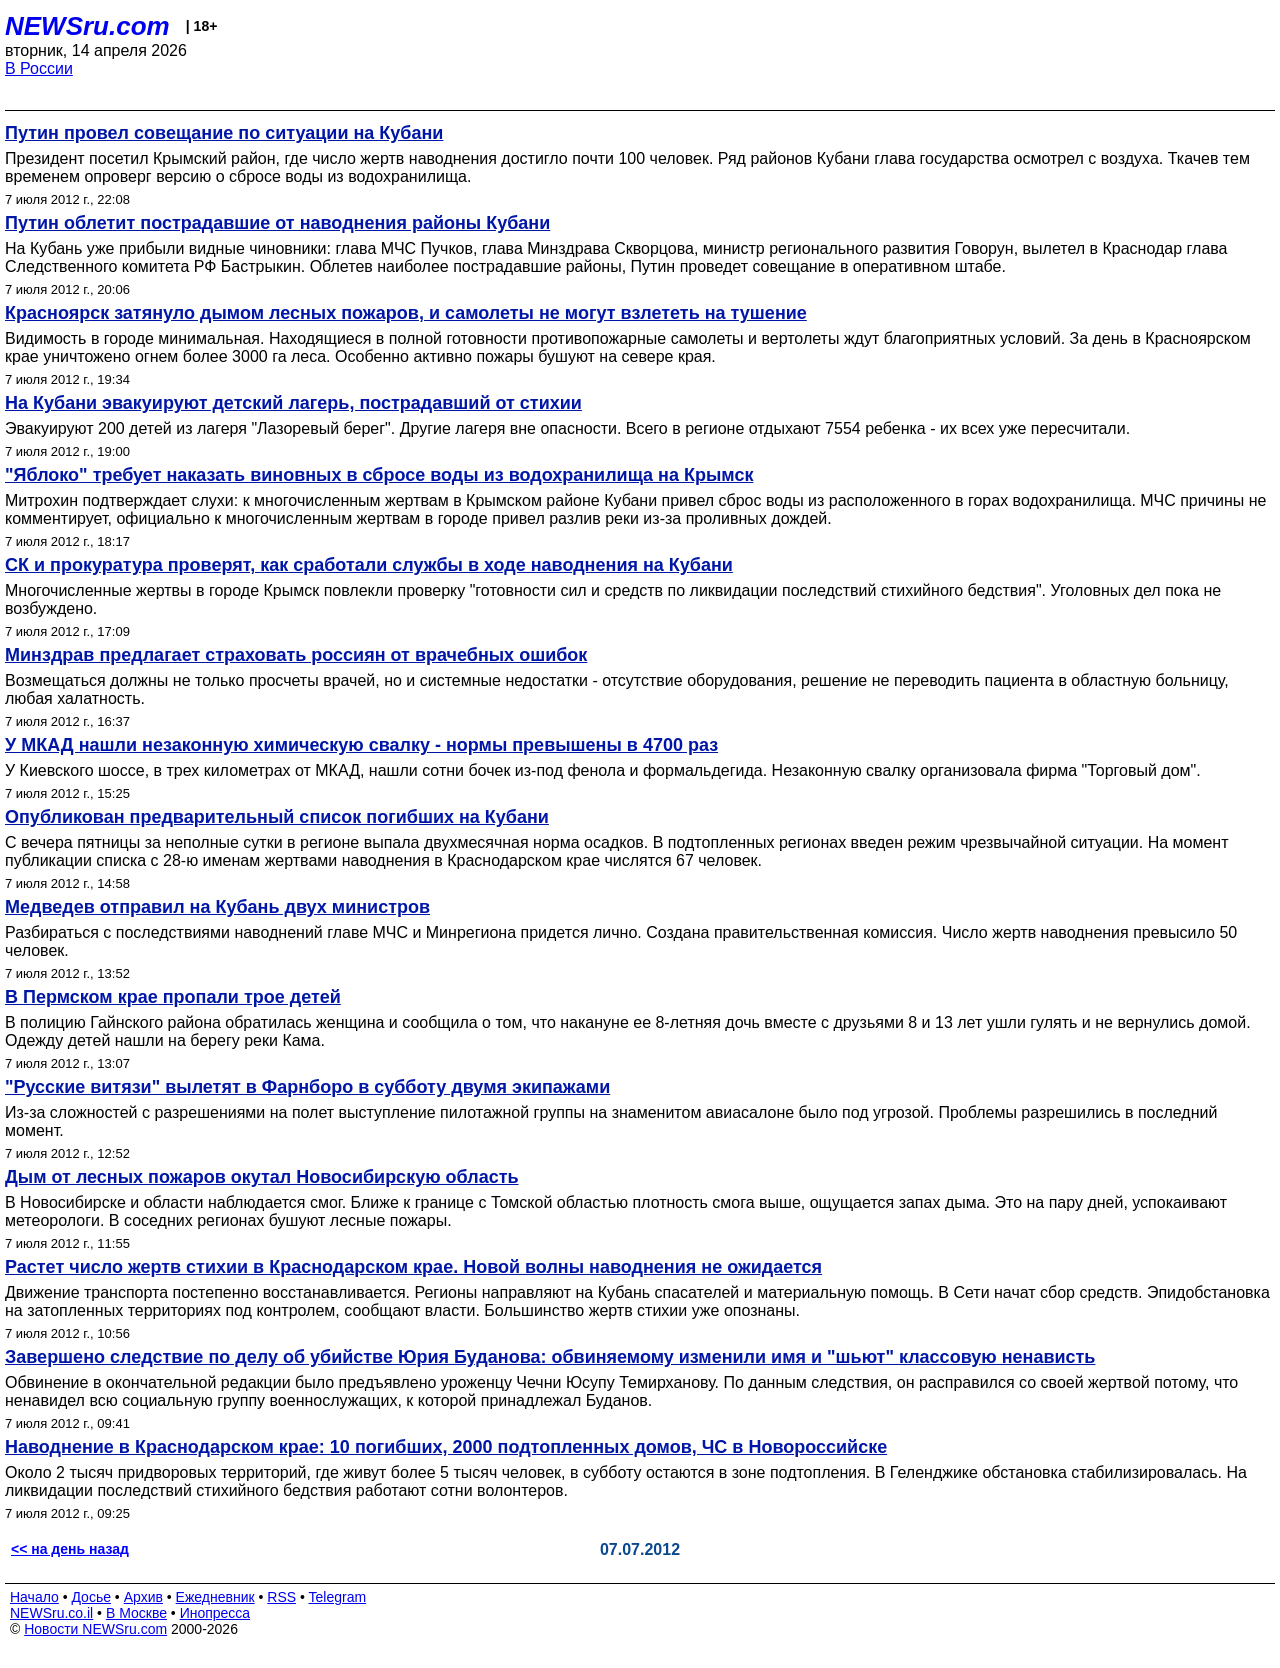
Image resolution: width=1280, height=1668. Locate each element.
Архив (143, 1597)
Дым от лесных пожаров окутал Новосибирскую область (262, 1177)
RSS (281, 1597)
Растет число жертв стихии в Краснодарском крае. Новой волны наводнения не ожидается (413, 1267)
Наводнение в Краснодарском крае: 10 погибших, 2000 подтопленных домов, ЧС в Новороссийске (446, 1447)
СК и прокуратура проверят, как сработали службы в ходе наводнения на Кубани (369, 565)
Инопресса (215, 1613)
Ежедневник (215, 1597)
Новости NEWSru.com (95, 1629)
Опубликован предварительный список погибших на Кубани (277, 817)
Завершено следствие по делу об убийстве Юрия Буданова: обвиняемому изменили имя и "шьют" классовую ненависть (550, 1357)
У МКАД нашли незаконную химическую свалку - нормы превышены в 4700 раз (361, 745)
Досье (91, 1597)
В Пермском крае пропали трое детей (173, 997)
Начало (34, 1597)
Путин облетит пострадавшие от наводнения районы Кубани (277, 223)
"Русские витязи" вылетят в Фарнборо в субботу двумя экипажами (307, 1087)
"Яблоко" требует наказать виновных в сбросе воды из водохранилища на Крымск (379, 475)
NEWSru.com (87, 26)
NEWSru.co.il (51, 1613)
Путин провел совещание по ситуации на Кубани (224, 133)
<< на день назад (70, 1549)
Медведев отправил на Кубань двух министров (217, 907)
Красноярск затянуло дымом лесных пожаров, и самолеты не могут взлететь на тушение (406, 313)
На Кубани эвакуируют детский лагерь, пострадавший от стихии (293, 403)
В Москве (136, 1613)
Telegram (338, 1597)
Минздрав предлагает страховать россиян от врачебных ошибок (296, 655)
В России (39, 68)
